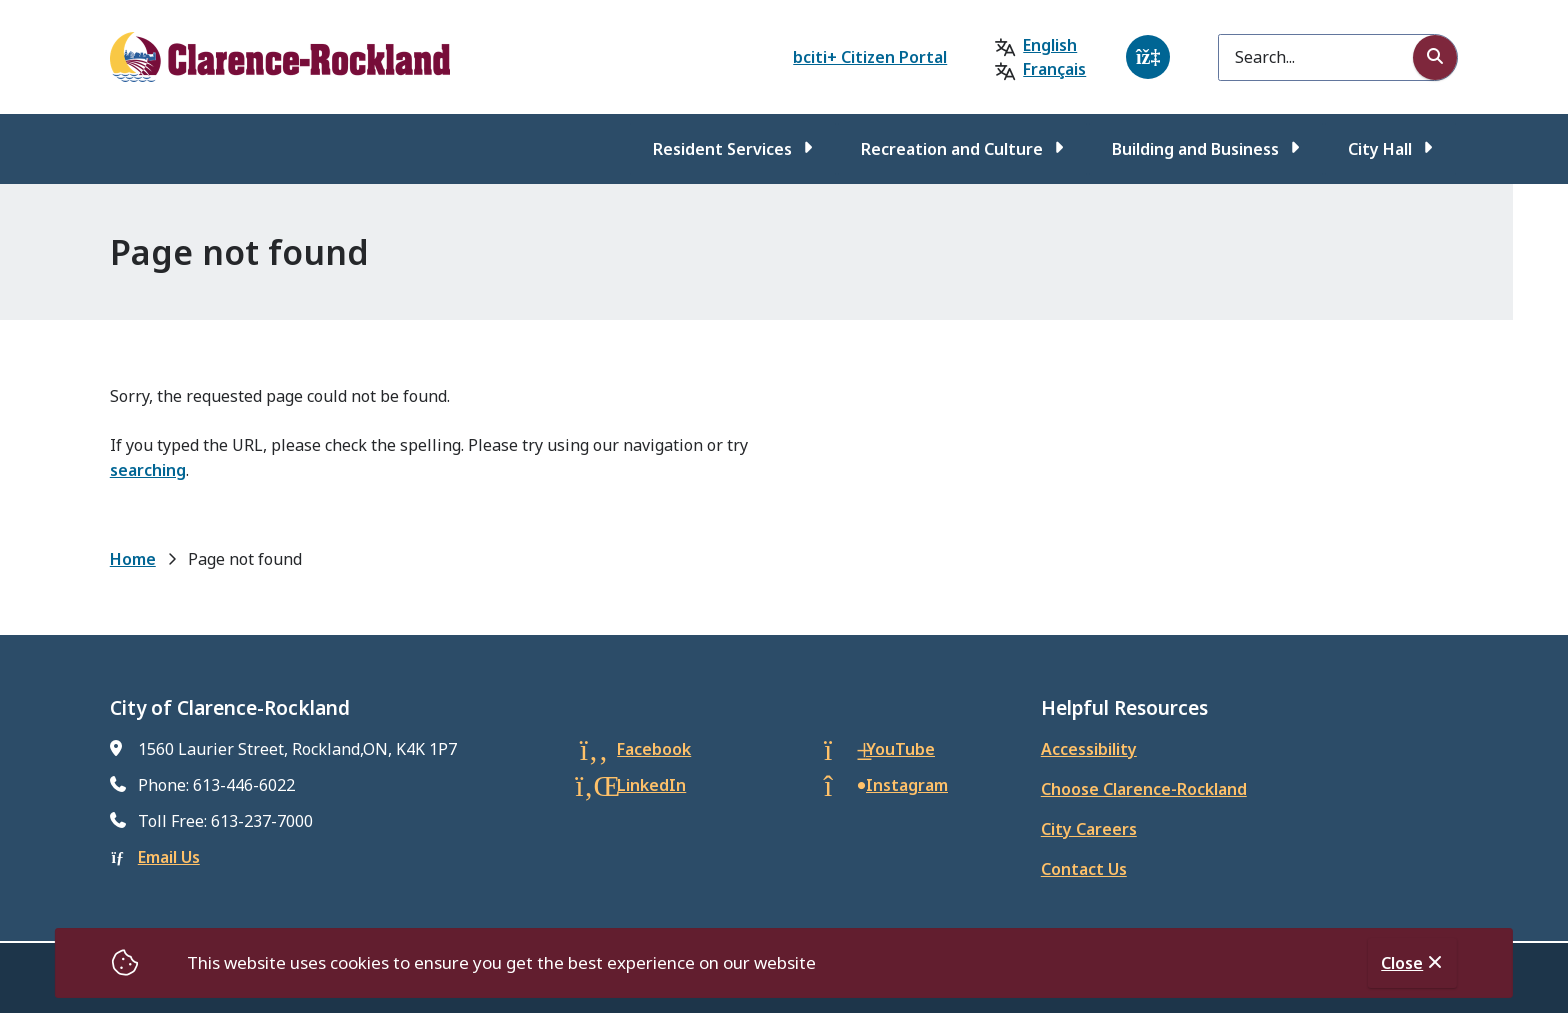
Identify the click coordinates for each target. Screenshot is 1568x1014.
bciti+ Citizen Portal (870, 57)
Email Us (169, 857)
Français (1054, 69)
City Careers (1089, 829)
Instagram (907, 785)
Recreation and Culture (952, 149)
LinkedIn (651, 785)
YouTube (900, 749)
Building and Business (1195, 149)
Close (1402, 963)
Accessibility (1089, 749)
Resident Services (722, 149)
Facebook (654, 749)
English (1050, 45)
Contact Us (1084, 869)
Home (133, 559)
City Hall (1380, 149)
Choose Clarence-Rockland (1144, 789)
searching (148, 470)
